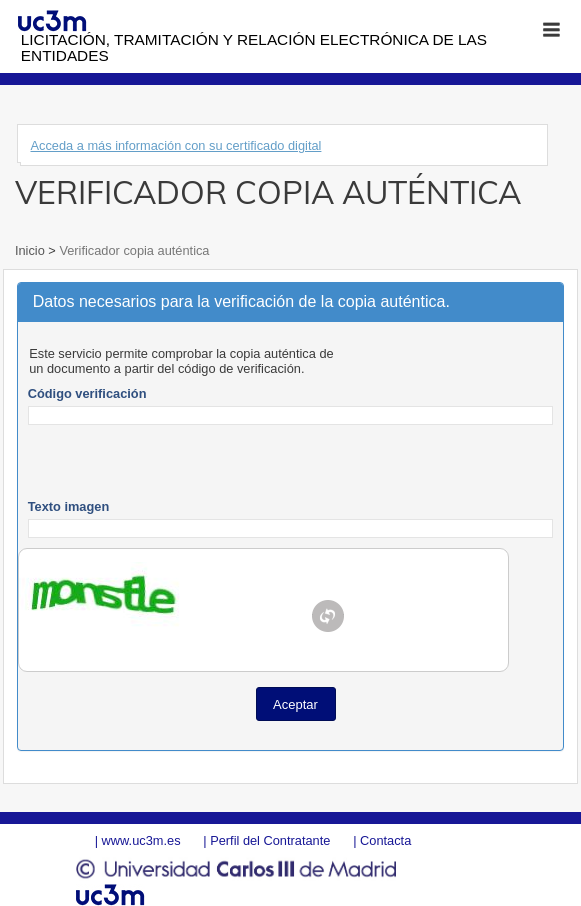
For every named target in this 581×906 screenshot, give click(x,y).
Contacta (385, 840)
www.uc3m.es (141, 840)
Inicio (31, 250)
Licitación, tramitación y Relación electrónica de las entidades (254, 47)
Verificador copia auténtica (133, 250)
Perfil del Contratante (270, 840)
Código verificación (87, 393)
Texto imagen (69, 506)
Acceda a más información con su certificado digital (176, 145)
